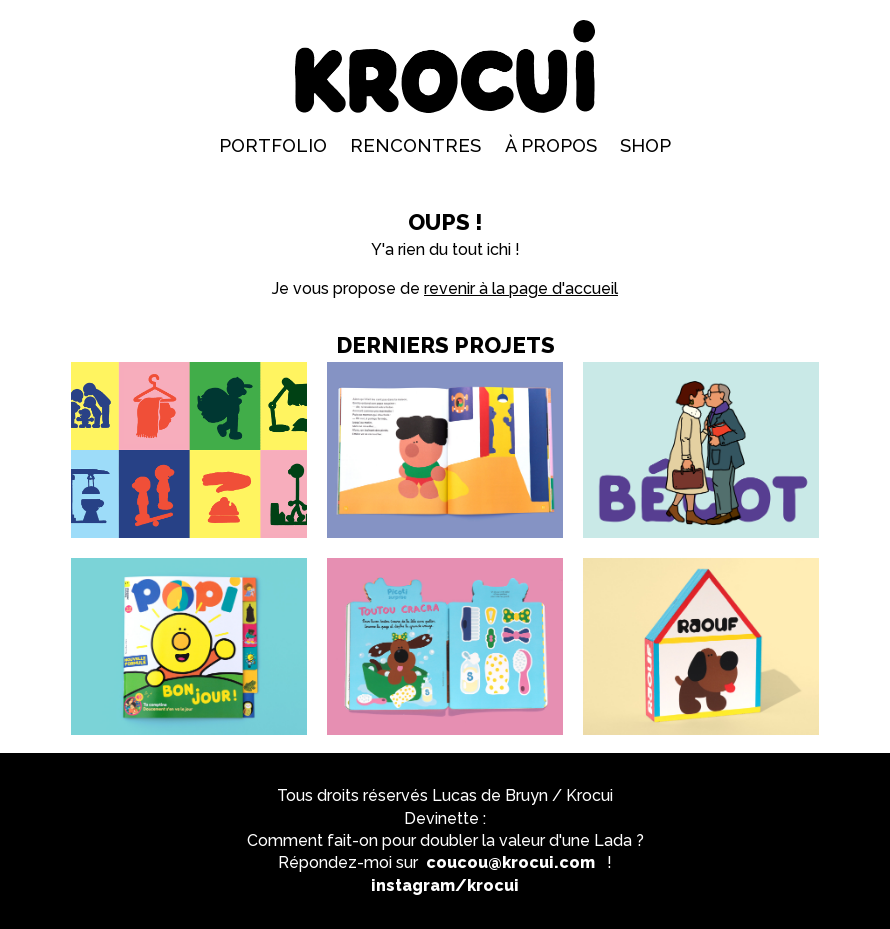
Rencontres (415, 145)
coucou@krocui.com (510, 862)
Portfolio (273, 145)
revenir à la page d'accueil (521, 288)
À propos (551, 145)
